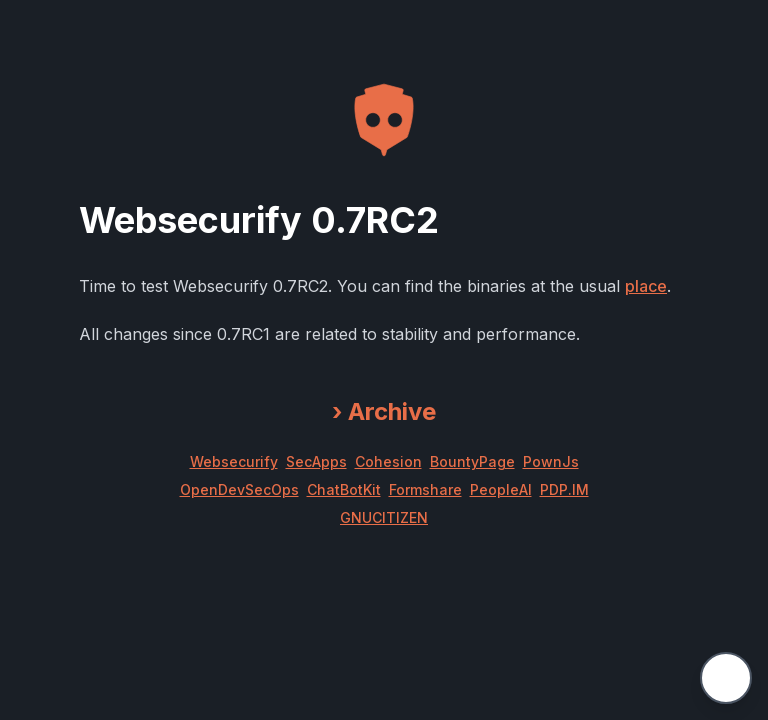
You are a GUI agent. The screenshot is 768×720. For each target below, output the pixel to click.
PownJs (551, 461)
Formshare (425, 489)
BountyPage (472, 461)
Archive (384, 411)
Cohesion (388, 461)
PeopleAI (501, 489)
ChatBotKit (344, 489)
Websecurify (234, 461)
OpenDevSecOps (239, 489)
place (646, 286)
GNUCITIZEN (384, 517)
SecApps (316, 461)
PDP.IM (564, 489)
